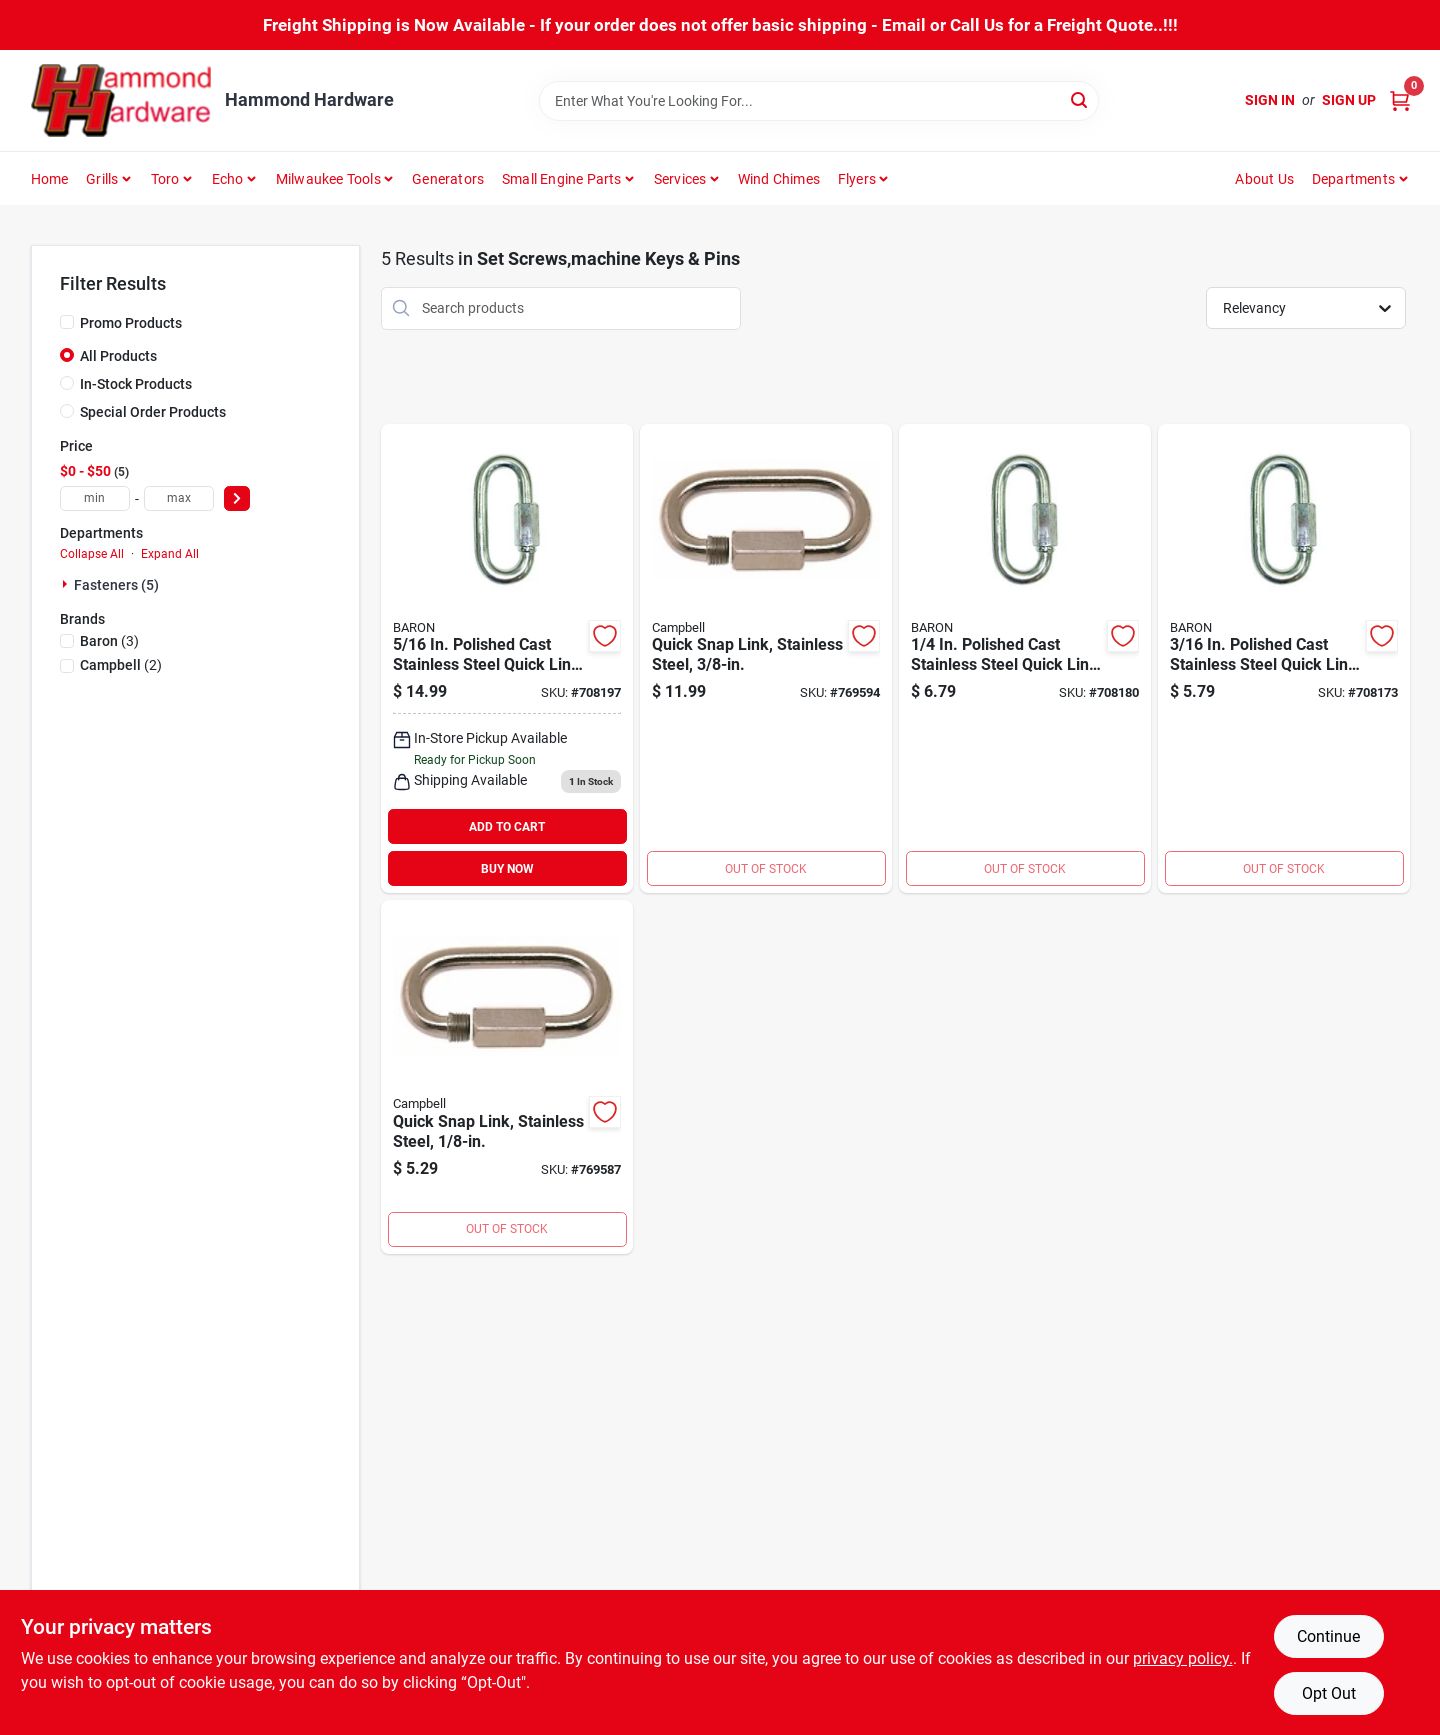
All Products (118, 356)
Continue (1328, 1636)
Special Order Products (153, 412)
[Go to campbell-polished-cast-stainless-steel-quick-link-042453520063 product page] (1025, 659)
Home (50, 179)
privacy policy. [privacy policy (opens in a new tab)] (1183, 1658)
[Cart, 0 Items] (1400, 100)
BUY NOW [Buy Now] (507, 869)
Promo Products (131, 323)
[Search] (1080, 99)
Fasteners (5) (116, 585)
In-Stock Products (136, 384)
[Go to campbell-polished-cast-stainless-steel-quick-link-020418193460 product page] (507, 1077)
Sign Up (1349, 100)
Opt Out (1329, 1693)
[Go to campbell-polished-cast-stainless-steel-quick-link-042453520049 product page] (1284, 659)
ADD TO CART (507, 827)
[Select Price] (237, 498)
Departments (1353, 179)
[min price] (95, 498)
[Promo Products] (67, 322)
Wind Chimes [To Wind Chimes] (779, 179)
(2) (121, 665)
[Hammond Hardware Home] (121, 100)
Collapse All (92, 554)
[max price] (179, 498)
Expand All (170, 554)
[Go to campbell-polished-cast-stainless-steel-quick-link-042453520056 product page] (507, 659)
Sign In (1270, 100)
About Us (1264, 179)
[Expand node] (67, 584)
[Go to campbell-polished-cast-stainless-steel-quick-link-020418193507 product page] (766, 659)
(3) (109, 641)
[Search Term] (819, 101)
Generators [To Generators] (448, 179)
